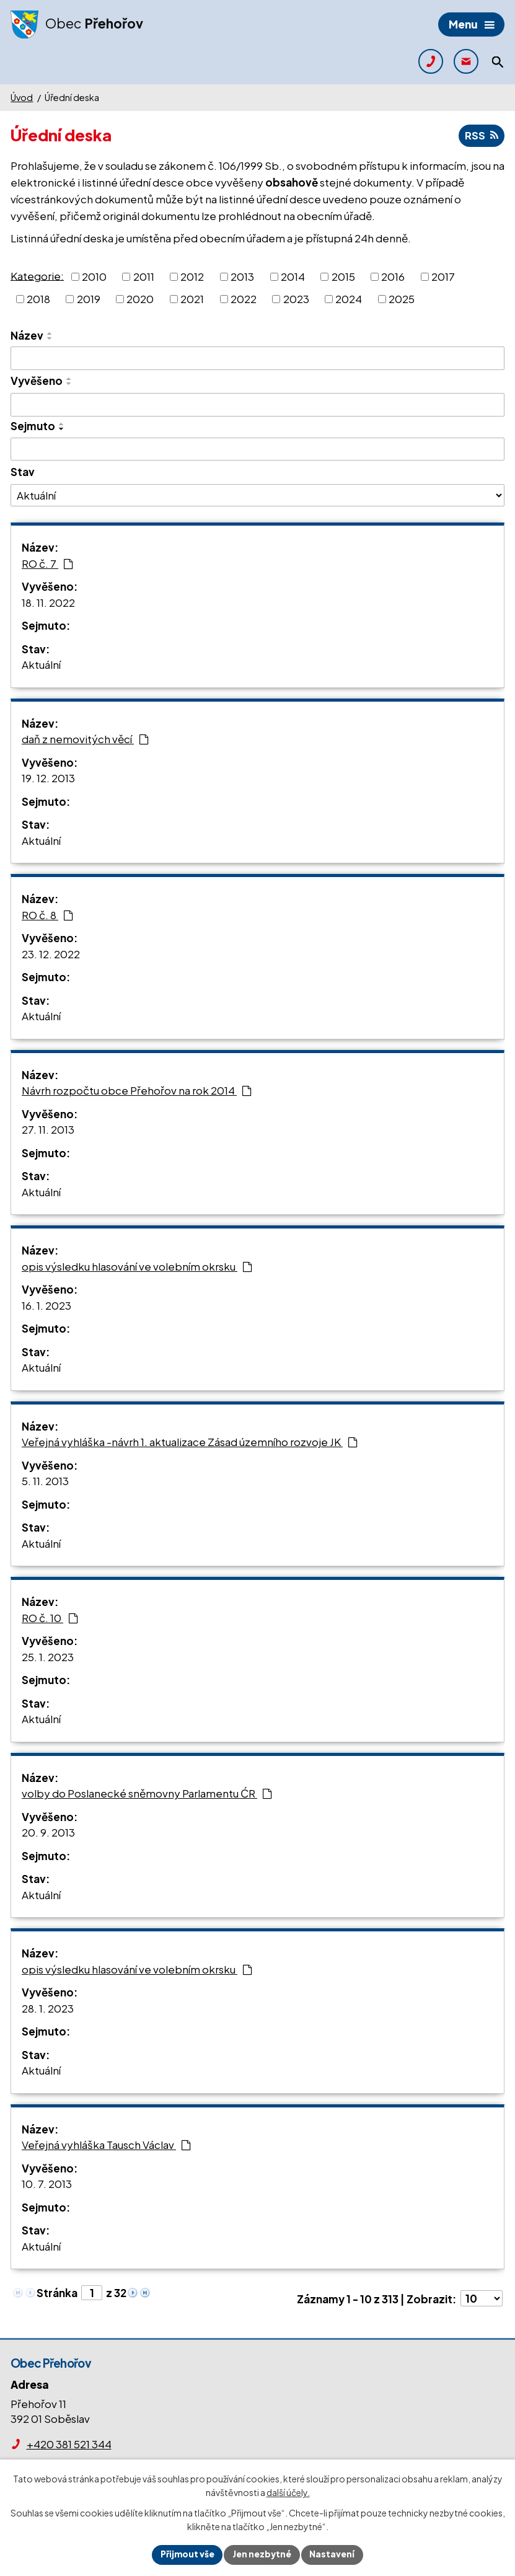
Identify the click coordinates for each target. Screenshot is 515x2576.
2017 (443, 276)
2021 (192, 299)
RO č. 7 (47, 563)
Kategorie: (37, 276)
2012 (192, 276)
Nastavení (334, 2554)
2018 (38, 299)
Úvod (22, 97)
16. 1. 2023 (46, 1305)
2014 (293, 276)
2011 (143, 276)
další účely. (288, 2492)
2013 (242, 276)
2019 (88, 299)
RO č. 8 (47, 915)
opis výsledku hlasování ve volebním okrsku (137, 1266)
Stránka (57, 2293)
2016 (393, 276)
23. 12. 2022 (51, 954)
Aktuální (41, 665)
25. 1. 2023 (48, 1657)
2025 (402, 299)
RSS (481, 136)
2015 (343, 276)
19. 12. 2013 (48, 778)
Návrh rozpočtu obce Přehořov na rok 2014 (137, 1091)
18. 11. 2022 (48, 602)
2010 (94, 276)
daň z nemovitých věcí (85, 739)
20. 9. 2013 (48, 1833)
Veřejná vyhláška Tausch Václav (106, 2145)
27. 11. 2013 (48, 1130)
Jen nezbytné (262, 2554)
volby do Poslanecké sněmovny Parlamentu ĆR (147, 1794)
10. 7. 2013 (47, 2184)
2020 (140, 299)
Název (27, 335)
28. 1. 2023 (48, 2008)
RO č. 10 (50, 1618)
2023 (296, 299)
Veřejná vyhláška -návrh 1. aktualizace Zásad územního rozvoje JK (190, 1442)
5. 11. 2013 (45, 1481)
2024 (348, 299)
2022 (244, 299)
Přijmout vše (186, 2554)
